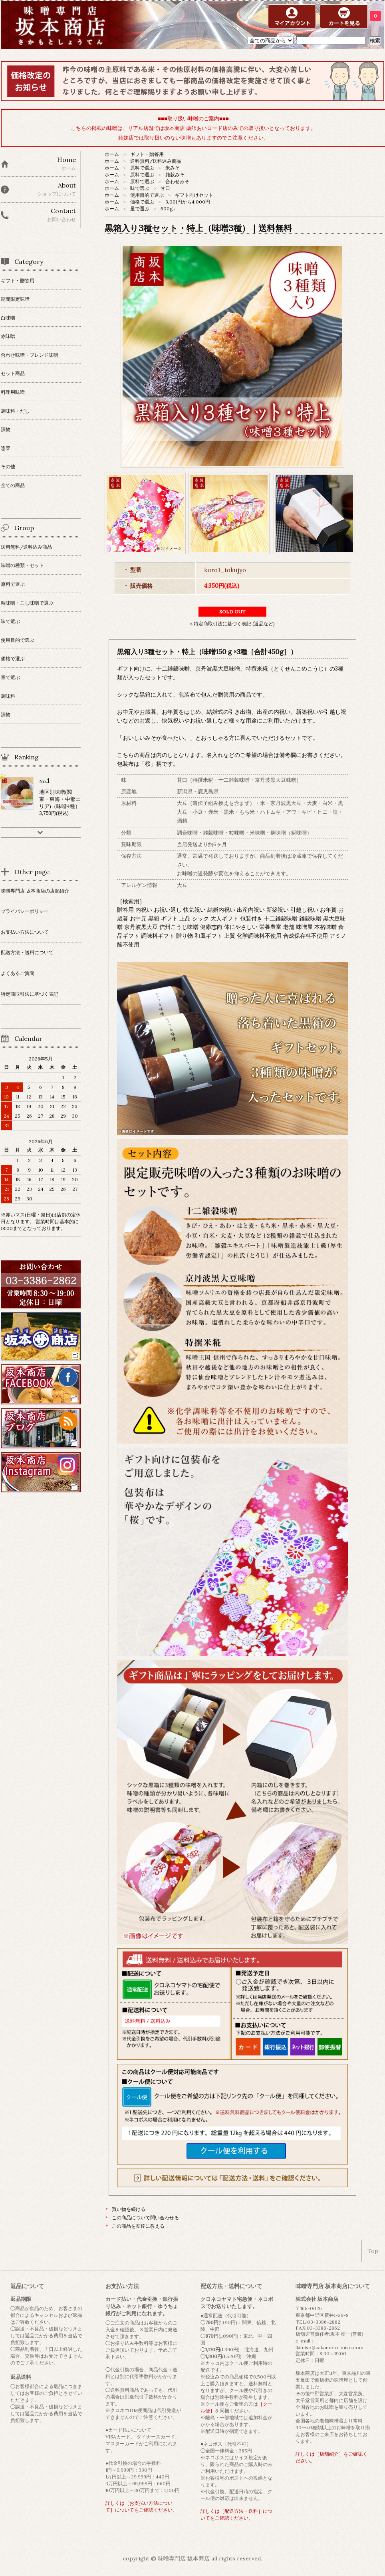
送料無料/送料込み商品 (155, 161)
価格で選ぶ (142, 202)
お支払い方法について (25, 932)
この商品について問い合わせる (145, 2218)
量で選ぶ (139, 209)
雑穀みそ (175, 175)
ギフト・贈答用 (147, 154)
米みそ (172, 168)
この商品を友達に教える (138, 2226)
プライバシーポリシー (25, 911)
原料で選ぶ (142, 168)
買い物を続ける (128, 2209)
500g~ (168, 209)
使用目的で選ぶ (147, 195)
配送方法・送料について (27, 952)
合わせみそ (177, 181)
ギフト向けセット (194, 195)
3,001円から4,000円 (187, 202)
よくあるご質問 (17, 973)
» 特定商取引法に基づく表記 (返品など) (232, 624)
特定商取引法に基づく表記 (29, 994)
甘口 (165, 188)
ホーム (112, 154)
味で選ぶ (139, 188)
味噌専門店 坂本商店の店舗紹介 (35, 891)
